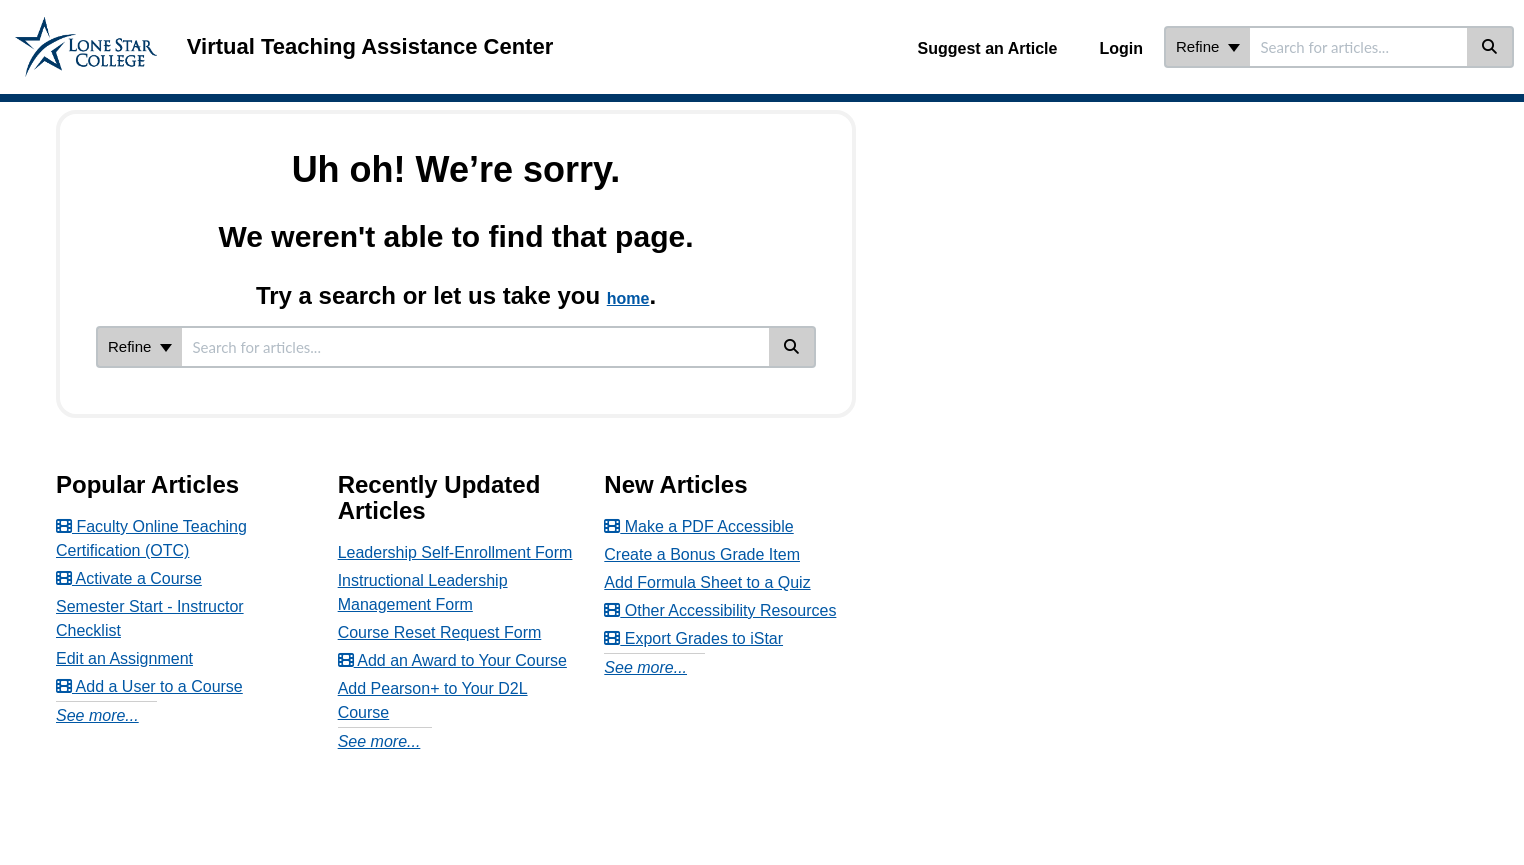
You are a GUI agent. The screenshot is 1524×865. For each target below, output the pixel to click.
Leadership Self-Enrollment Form (455, 552)
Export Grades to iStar (693, 638)
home (628, 298)
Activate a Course (129, 578)
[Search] (1490, 47)
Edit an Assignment (124, 658)
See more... (97, 715)
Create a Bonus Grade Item (702, 554)
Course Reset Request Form (440, 632)
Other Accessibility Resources (720, 610)
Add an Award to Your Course (452, 660)
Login (1121, 48)
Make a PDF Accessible (698, 526)
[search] (1358, 47)
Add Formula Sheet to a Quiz (707, 582)
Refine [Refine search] (1208, 46)
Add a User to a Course (149, 686)
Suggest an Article (988, 48)
